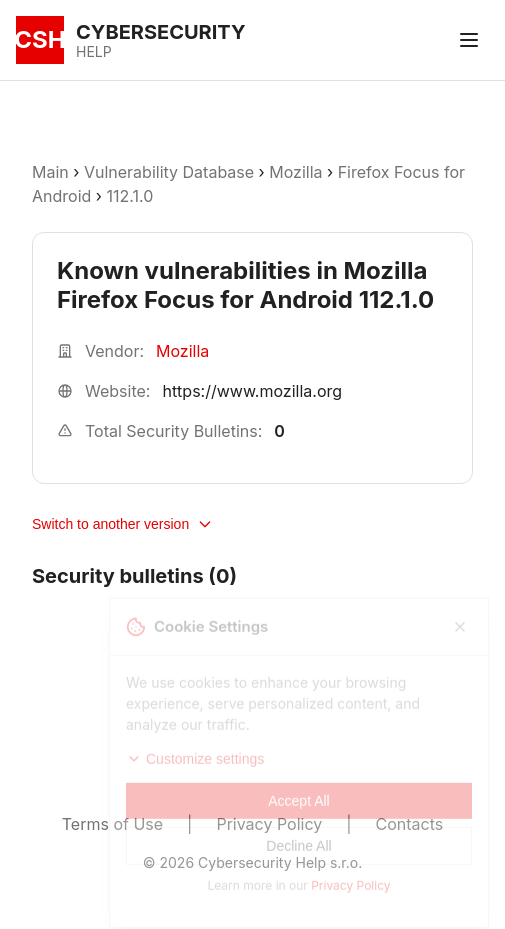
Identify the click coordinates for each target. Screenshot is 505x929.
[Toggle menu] (469, 40)
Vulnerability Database (169, 172)
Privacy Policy (269, 824)
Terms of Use (112, 824)
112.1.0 (129, 196)
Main (50, 172)
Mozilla (295, 172)
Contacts (410, 824)
